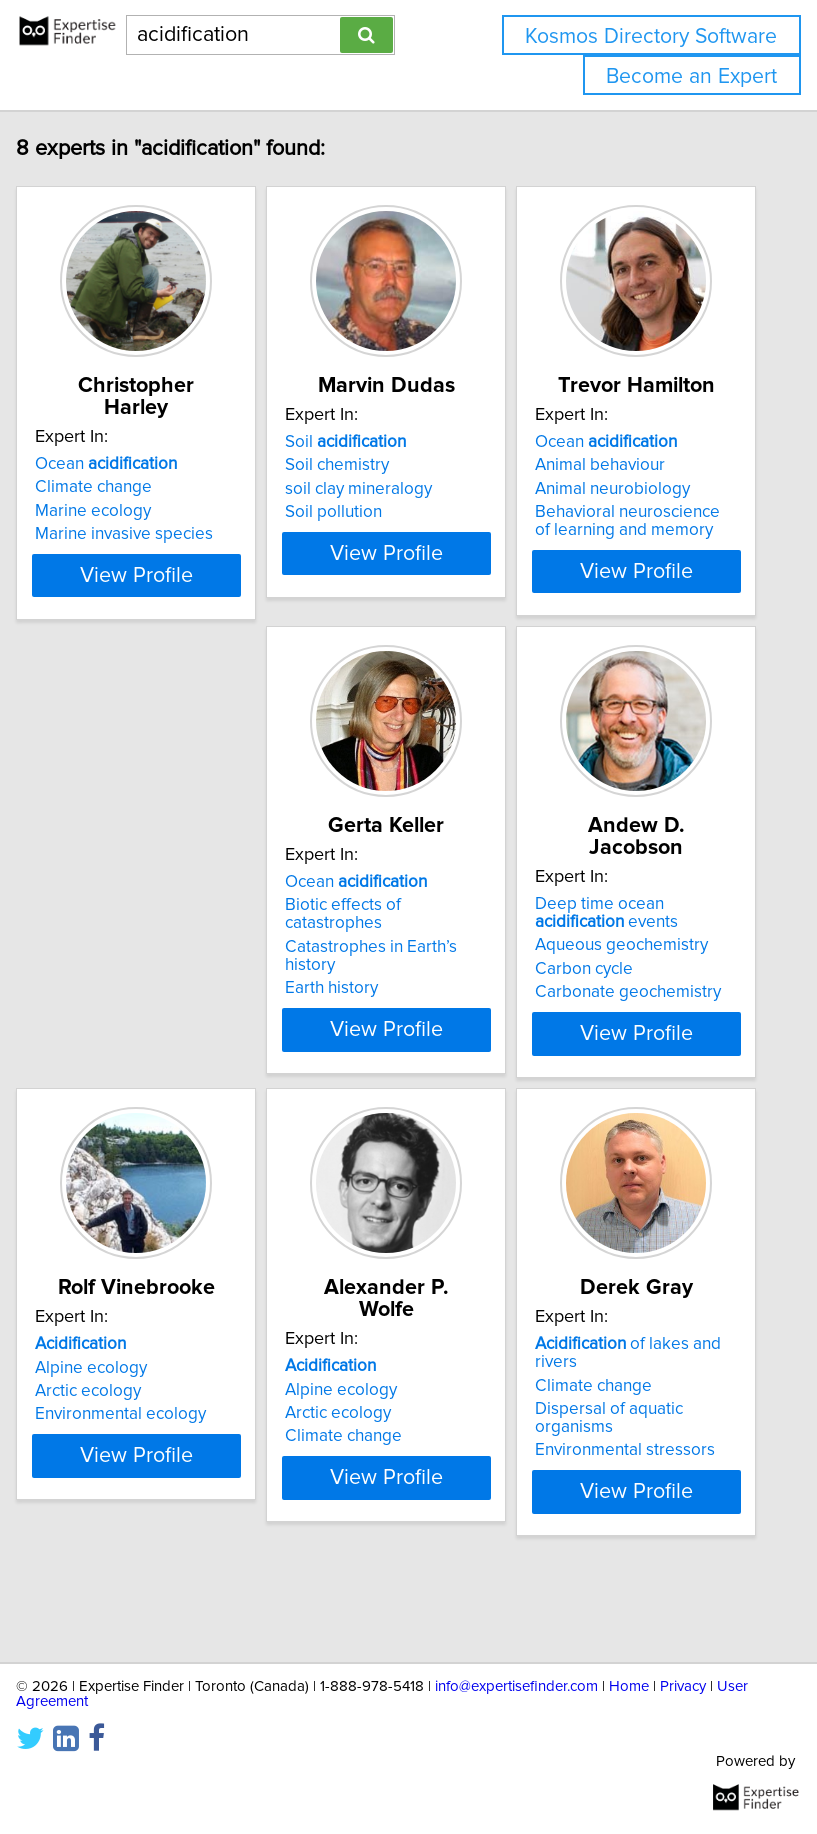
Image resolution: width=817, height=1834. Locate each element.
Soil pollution (351, 534)
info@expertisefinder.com (516, 1686)
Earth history (99, 1050)
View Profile (153, 611)
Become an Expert (691, 76)
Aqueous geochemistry (389, 985)
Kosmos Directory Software (651, 36)
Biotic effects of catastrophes (111, 976)
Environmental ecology (638, 1014)
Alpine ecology (609, 967)
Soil (363, 464)
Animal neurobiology (630, 511)
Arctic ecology (606, 991)
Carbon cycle (352, 1009)
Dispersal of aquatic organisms (377, 1498)
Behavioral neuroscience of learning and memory (645, 543)
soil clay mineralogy (376, 511)
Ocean (124, 464)
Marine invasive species (142, 534)
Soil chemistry (355, 487)
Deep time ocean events (374, 953)
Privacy (683, 1686)
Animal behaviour (618, 487)
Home (629, 1686)
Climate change (111, 487)
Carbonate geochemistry (396, 1032)
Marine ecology (111, 511)
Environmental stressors (393, 1530)
